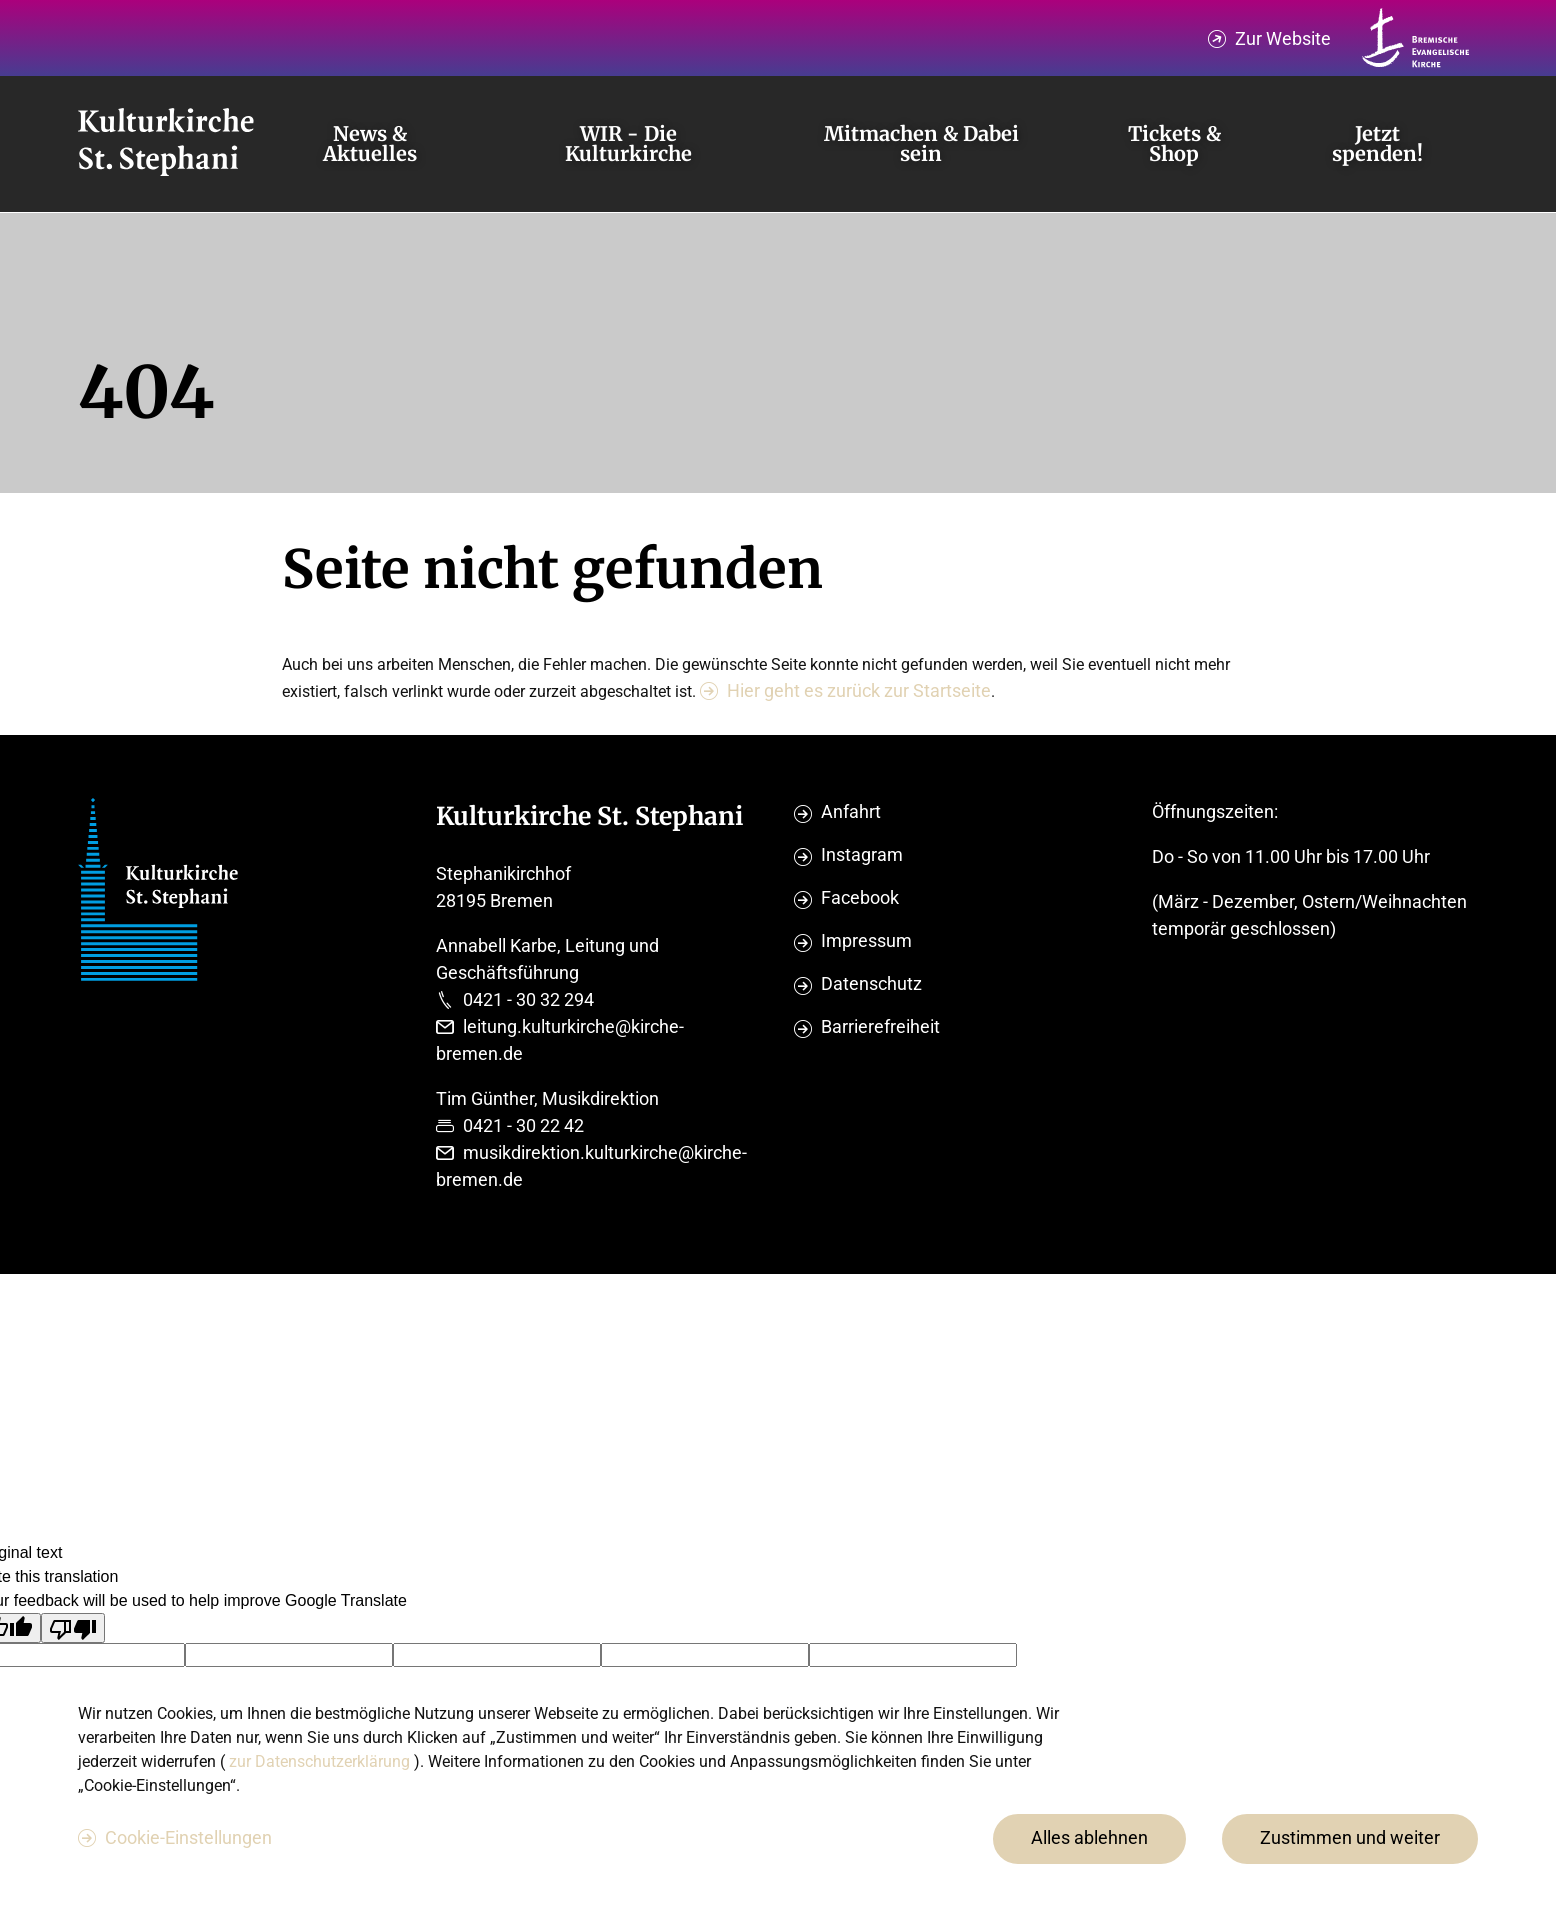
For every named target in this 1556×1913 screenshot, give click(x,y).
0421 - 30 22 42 (523, 1125)
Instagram (862, 854)
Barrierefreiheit (880, 1026)
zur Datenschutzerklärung (321, 1761)
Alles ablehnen (1089, 1837)
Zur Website (1283, 38)
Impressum (866, 940)
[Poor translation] (73, 1628)
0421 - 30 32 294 (528, 999)
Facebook (860, 897)
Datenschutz (871, 983)
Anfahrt (851, 811)
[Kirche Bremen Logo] (1416, 38)
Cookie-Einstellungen (188, 1837)
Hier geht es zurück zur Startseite (859, 690)
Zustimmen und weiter (1350, 1837)
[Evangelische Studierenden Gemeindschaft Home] (166, 144)
